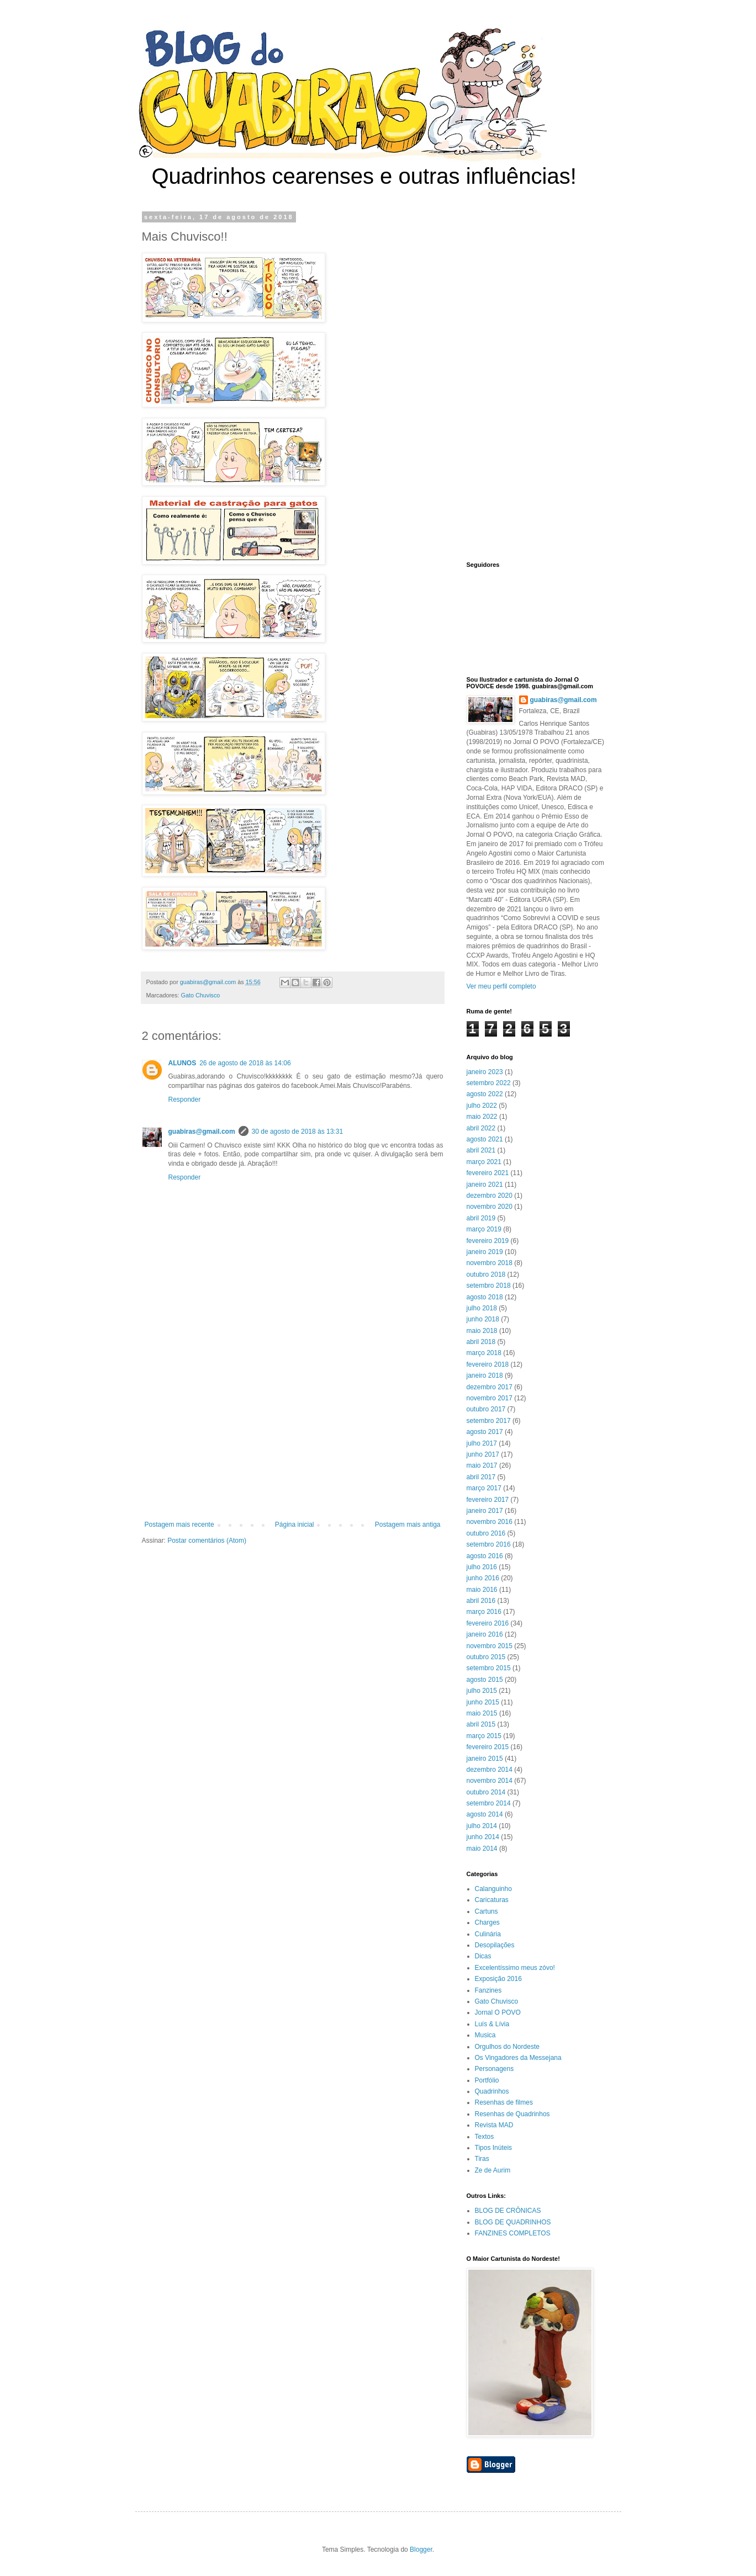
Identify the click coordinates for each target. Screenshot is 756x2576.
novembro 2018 (489, 1263)
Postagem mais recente (179, 1524)
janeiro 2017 (485, 1511)
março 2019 (484, 1229)
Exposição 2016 (498, 1979)
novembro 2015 (489, 1646)
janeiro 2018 (485, 1375)
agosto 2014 (485, 1814)
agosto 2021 (485, 1139)
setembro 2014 (489, 1803)
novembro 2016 (489, 1522)
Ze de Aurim (493, 2170)
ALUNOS (182, 1063)
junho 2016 (483, 1578)
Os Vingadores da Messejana (518, 2058)
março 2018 (484, 1353)
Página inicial (294, 1524)
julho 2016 (482, 1567)
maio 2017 (482, 1465)
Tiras (482, 2159)
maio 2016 (482, 1590)
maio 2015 (482, 1713)
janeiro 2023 (485, 1072)
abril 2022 (481, 1128)
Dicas (483, 1956)
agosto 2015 (485, 1679)
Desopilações (495, 1945)
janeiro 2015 (485, 1758)
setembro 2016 (489, 1544)
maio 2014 (482, 1848)
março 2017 (484, 1488)
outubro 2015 (486, 1657)
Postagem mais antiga (408, 1524)
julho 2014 (482, 1826)
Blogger (421, 2549)
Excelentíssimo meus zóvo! (515, 1968)
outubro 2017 (486, 1409)
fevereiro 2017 (488, 1500)
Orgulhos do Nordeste (507, 2047)
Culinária (488, 1934)
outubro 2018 (486, 1274)
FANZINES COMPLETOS (513, 2233)
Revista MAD (494, 2125)
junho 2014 (483, 1837)
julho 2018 (482, 1308)
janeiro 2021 (485, 1184)
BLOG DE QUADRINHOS (513, 2222)
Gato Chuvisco (200, 995)
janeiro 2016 (485, 1634)
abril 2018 (481, 1342)
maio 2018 (482, 1331)
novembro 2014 (489, 1780)
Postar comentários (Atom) (206, 1540)
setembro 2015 (489, 1668)
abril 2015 (481, 1724)
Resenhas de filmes (504, 2102)
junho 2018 (483, 1319)
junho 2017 (483, 1454)
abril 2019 (481, 1218)
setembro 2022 (489, 1083)
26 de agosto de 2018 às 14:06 (244, 1063)
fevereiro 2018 (488, 1364)
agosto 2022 (485, 1094)
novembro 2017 (489, 1398)
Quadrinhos (492, 2091)
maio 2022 (482, 1116)
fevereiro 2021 (488, 1173)
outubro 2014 (486, 1792)
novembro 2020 (489, 1206)
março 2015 (484, 1736)
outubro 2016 (486, 1533)
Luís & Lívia (492, 2024)
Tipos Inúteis (493, 2148)
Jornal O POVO (498, 2012)
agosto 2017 (485, 1432)
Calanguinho (493, 1889)
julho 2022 (482, 1105)
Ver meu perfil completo (501, 986)
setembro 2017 (489, 1421)
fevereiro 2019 (488, 1241)
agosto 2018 (485, 1297)
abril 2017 (481, 1477)
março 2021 (484, 1162)
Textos (484, 2137)
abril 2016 (481, 1601)
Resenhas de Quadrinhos (512, 2114)
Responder (184, 1099)
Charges (487, 1922)
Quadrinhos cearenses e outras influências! (364, 176)
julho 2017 (482, 1443)
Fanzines (488, 1990)
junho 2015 (483, 1702)
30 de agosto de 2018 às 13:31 (297, 1131)
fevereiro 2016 (488, 1623)
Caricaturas (492, 1900)
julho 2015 (482, 1691)
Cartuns (486, 1911)
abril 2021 (481, 1150)
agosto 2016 (485, 1556)
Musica (485, 2035)
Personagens (494, 2069)
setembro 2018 (489, 1285)
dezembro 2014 (489, 1769)
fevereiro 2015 (488, 1747)
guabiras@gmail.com (201, 1131)
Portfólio (487, 2080)
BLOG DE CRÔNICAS (508, 2210)
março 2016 (484, 1612)
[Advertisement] (292, 1429)
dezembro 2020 (489, 1195)
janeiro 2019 (485, 1252)
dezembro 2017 (489, 1387)
